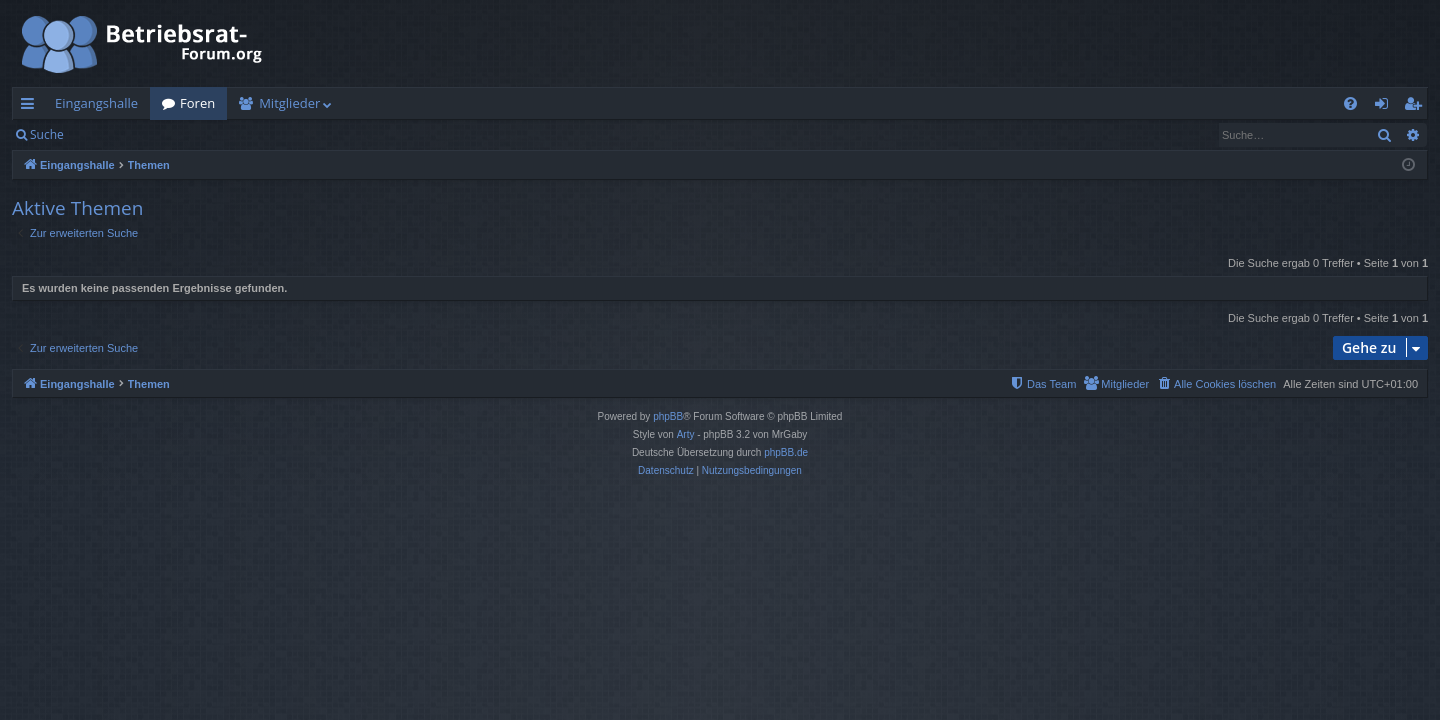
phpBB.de (786, 452)
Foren (197, 103)
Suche (47, 134)
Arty (686, 434)
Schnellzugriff (31, 107)
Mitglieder (289, 103)
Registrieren (212, 134)
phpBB (668, 416)
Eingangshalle (96, 103)
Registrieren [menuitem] (1417, 107)
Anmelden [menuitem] (1387, 107)
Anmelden (121, 134)
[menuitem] (1350, 103)
